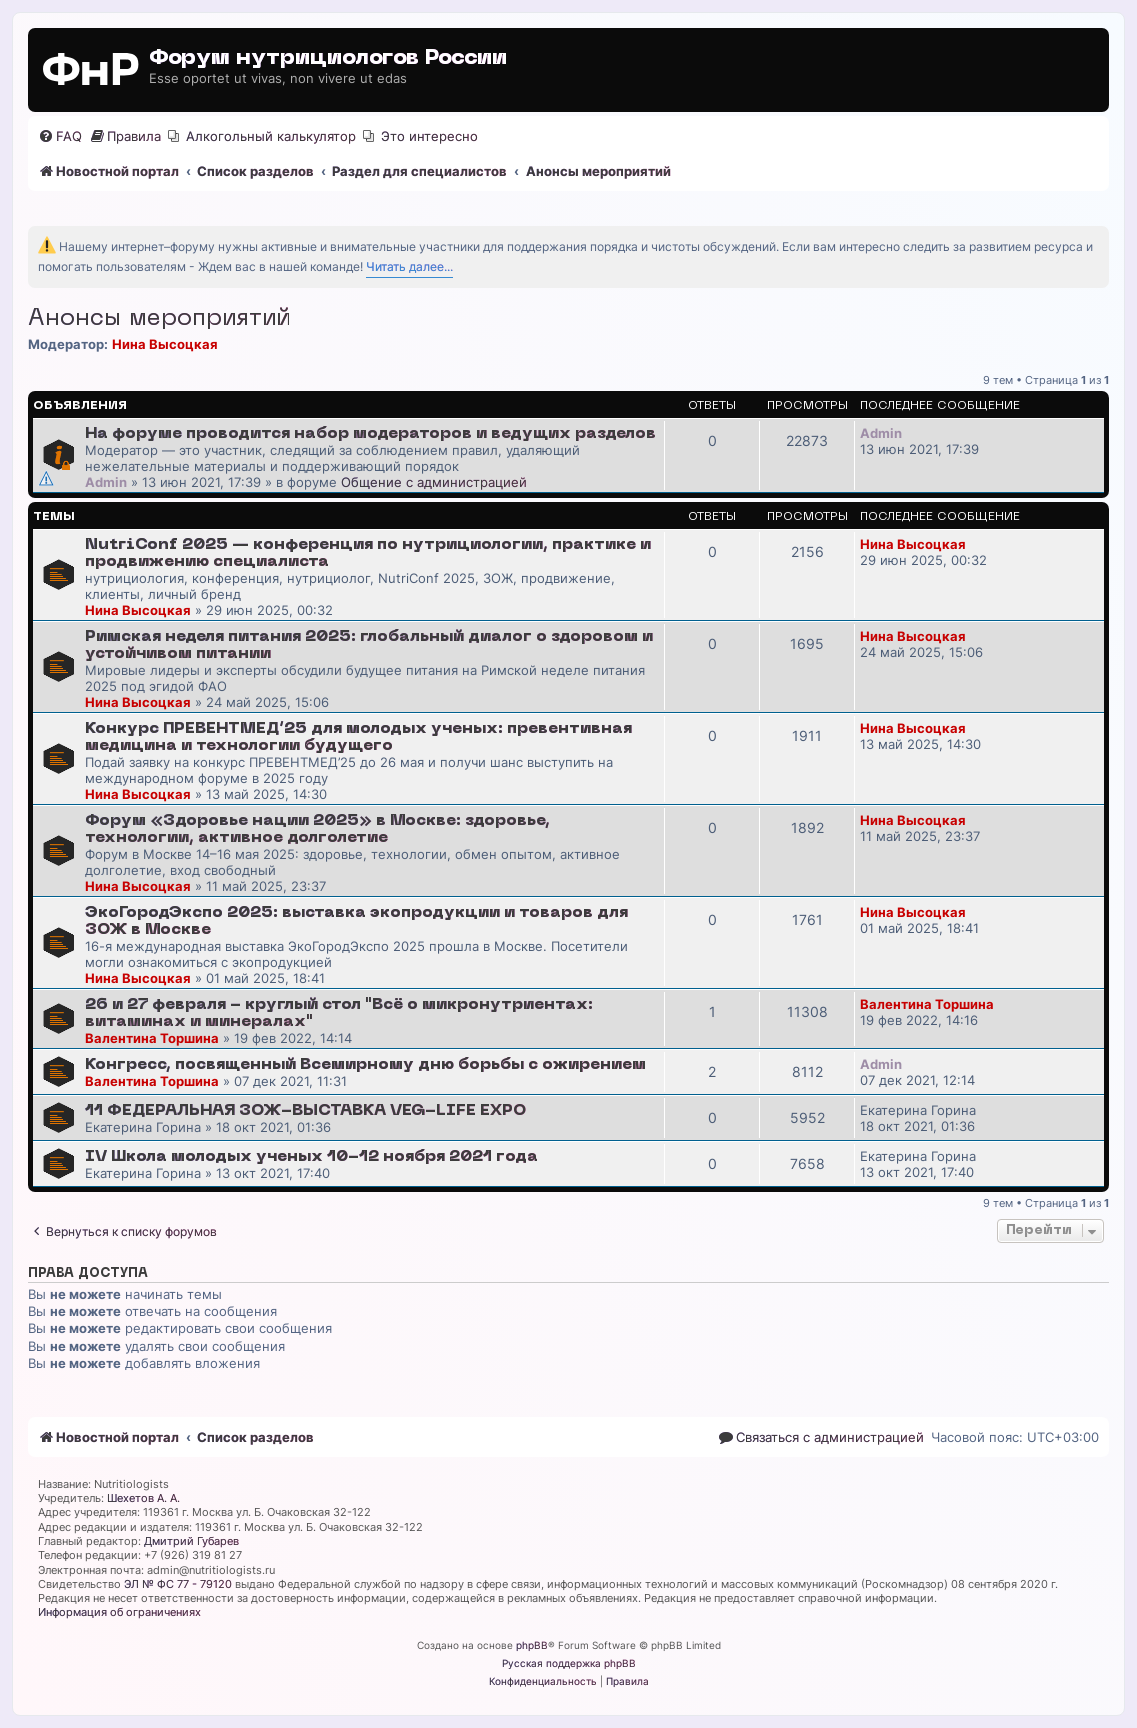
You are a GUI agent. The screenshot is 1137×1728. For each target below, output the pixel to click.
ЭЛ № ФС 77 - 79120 (178, 1584)
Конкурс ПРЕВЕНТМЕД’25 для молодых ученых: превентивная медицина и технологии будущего (358, 737)
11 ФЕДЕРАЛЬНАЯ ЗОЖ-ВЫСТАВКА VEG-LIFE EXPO (305, 1111)
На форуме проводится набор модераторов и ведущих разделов (370, 434)
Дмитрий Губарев (191, 1541)
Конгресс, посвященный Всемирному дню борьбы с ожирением (365, 1065)
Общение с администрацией (434, 482)
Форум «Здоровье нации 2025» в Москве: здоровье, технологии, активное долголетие (317, 829)
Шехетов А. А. (143, 1498)
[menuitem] (60, 136)
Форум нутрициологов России (328, 58)
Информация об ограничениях (119, 1612)
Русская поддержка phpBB (569, 1663)
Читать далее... (409, 266)
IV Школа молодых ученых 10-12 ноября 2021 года (311, 1157)
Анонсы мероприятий (159, 319)
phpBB (532, 1645)
